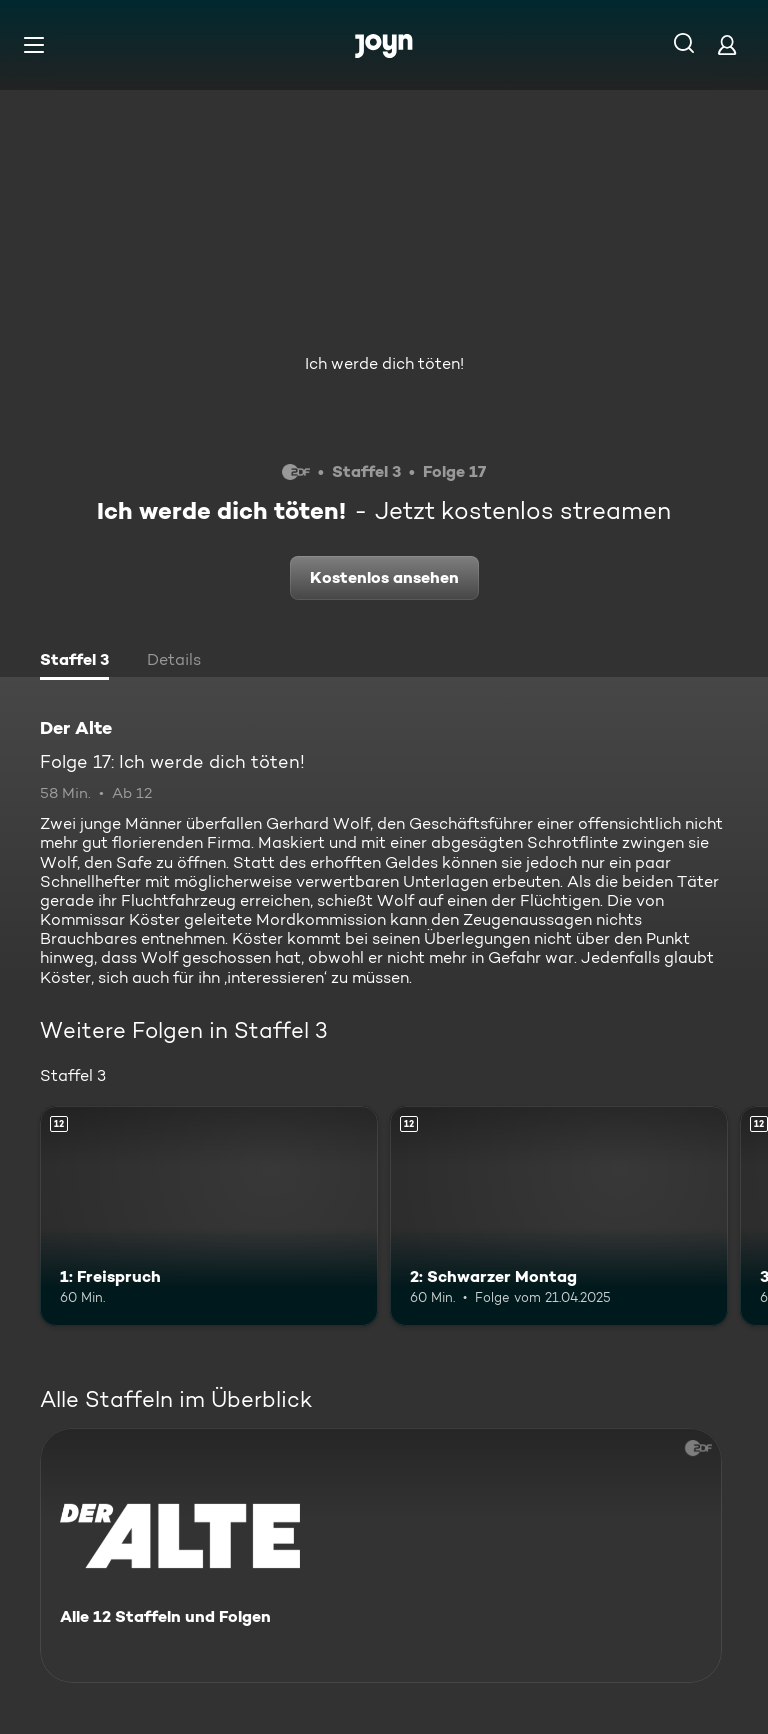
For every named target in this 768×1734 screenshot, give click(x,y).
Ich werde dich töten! (384, 363)
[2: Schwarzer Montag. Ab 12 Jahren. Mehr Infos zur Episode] (559, 1216)
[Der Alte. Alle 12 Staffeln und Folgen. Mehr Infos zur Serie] (381, 1555)
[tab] (74, 662)
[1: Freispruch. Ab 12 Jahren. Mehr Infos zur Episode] (209, 1216)
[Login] (727, 44)
